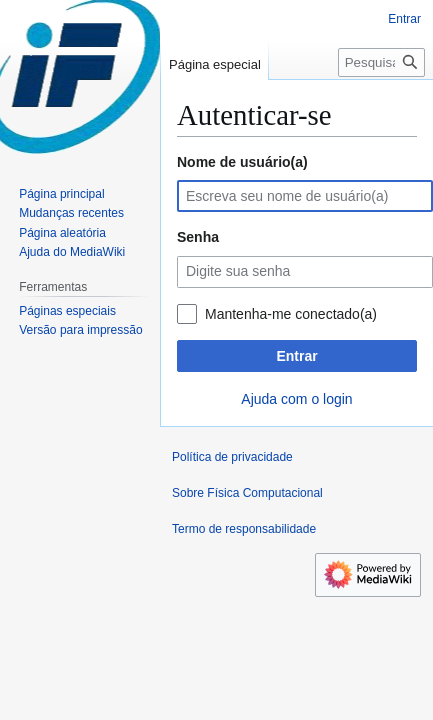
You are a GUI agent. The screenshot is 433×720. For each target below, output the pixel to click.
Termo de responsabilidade (244, 529)
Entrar (296, 356)
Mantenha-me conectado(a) (291, 314)
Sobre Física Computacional (247, 493)
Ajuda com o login (296, 399)
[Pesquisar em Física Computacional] (381, 62)
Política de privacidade (232, 457)
